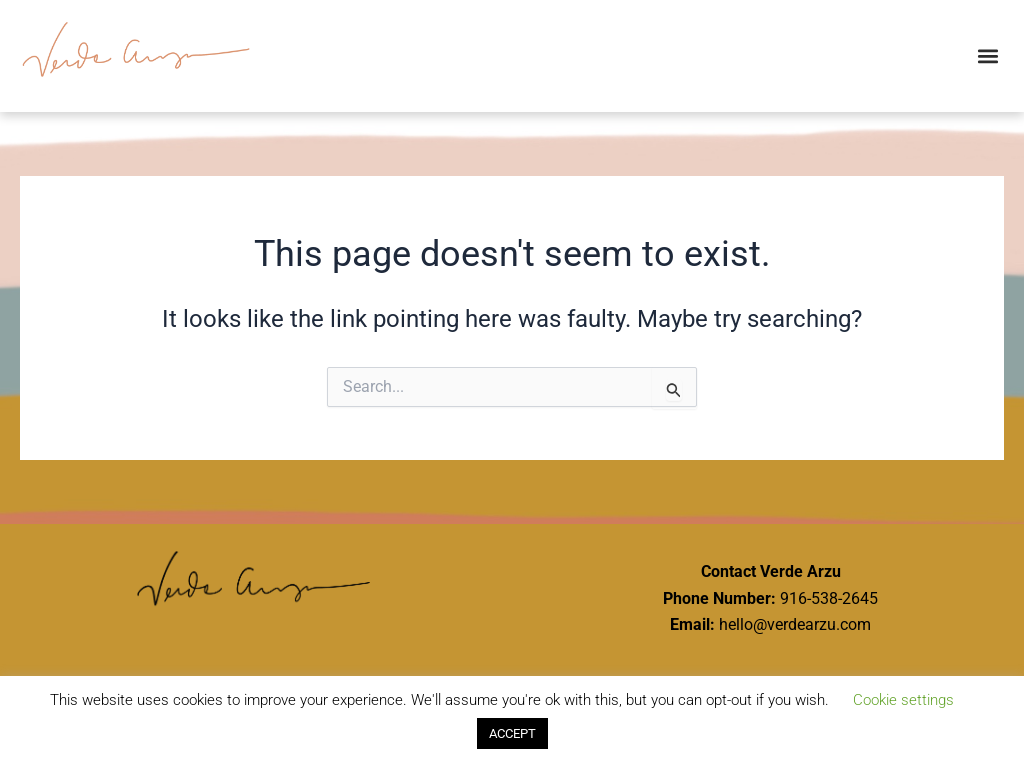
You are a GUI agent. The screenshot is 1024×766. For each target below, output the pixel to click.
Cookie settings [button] (903, 700)
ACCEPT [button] (512, 733)
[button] (987, 55)
